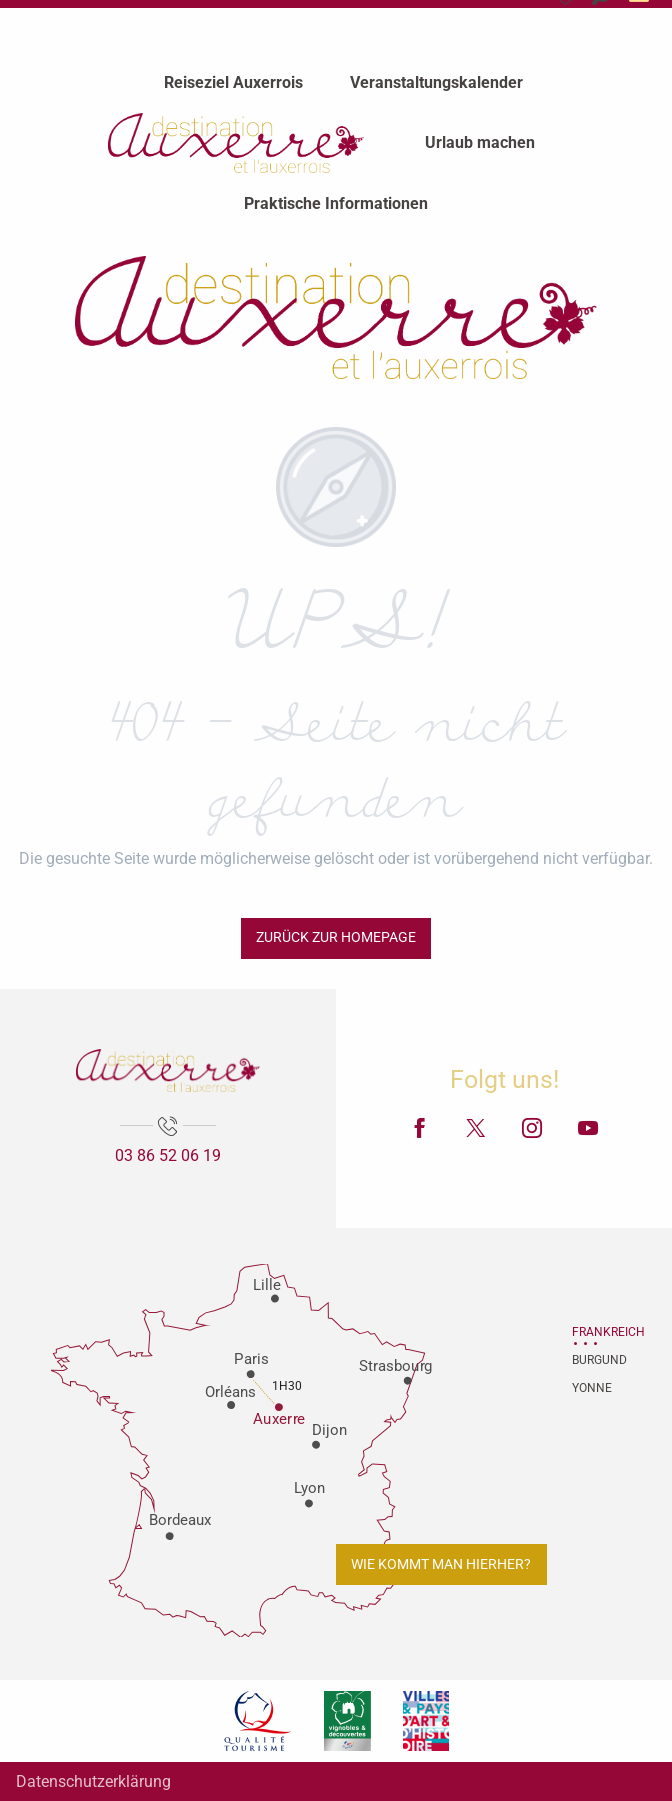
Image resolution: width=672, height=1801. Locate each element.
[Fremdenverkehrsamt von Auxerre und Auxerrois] (336, 317)
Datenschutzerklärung (93, 1781)
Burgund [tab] (597, 1360)
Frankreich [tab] (597, 1332)
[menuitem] (233, 83)
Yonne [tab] (592, 1388)
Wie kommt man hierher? (441, 1564)
